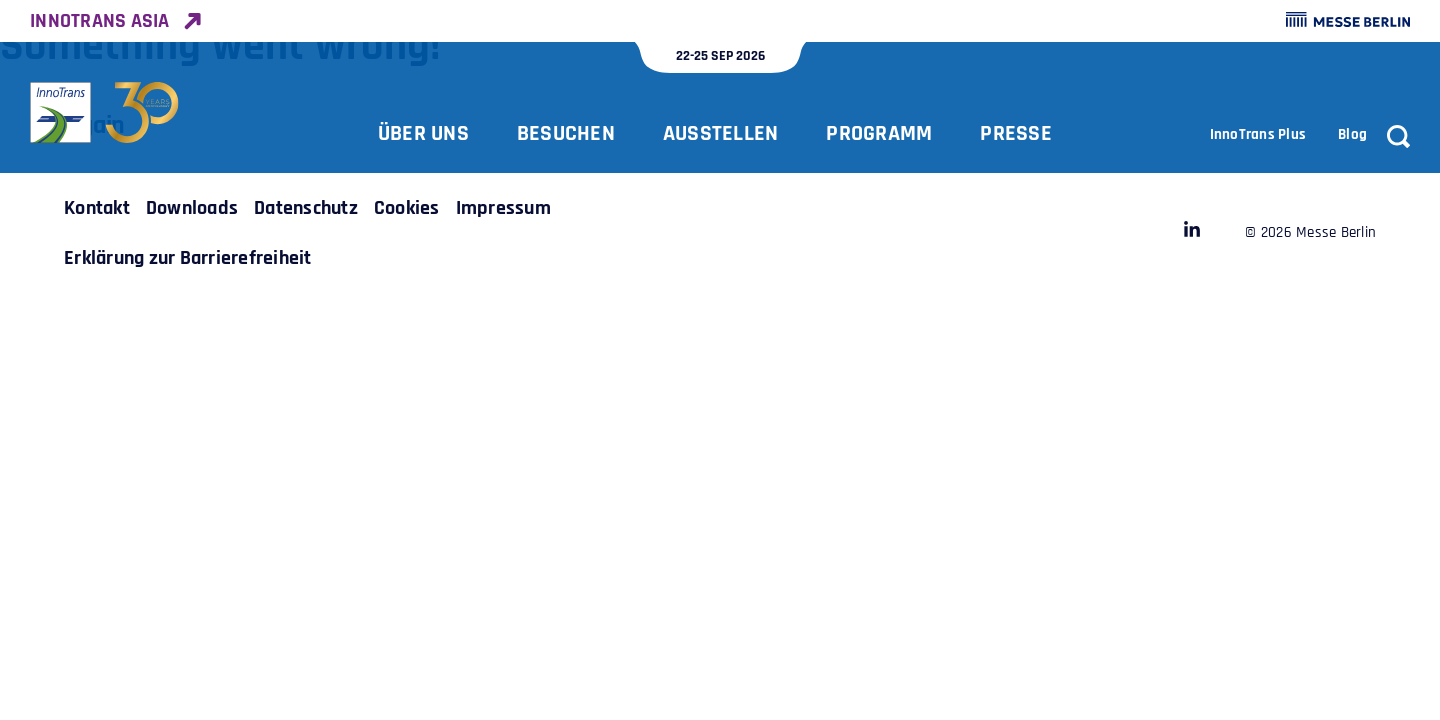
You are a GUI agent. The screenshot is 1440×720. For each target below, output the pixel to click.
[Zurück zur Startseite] (105, 112)
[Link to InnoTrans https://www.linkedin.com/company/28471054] (1192, 233)
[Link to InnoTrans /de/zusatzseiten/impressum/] (503, 208)
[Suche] (1398, 136)
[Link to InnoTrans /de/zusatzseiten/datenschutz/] (306, 208)
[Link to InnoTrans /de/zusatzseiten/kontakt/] (97, 208)
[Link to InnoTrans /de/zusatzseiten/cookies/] (407, 208)
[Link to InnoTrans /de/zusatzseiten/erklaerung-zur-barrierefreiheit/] (188, 258)
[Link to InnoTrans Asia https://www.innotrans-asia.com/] (115, 21)
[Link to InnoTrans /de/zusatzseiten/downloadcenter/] (192, 208)
